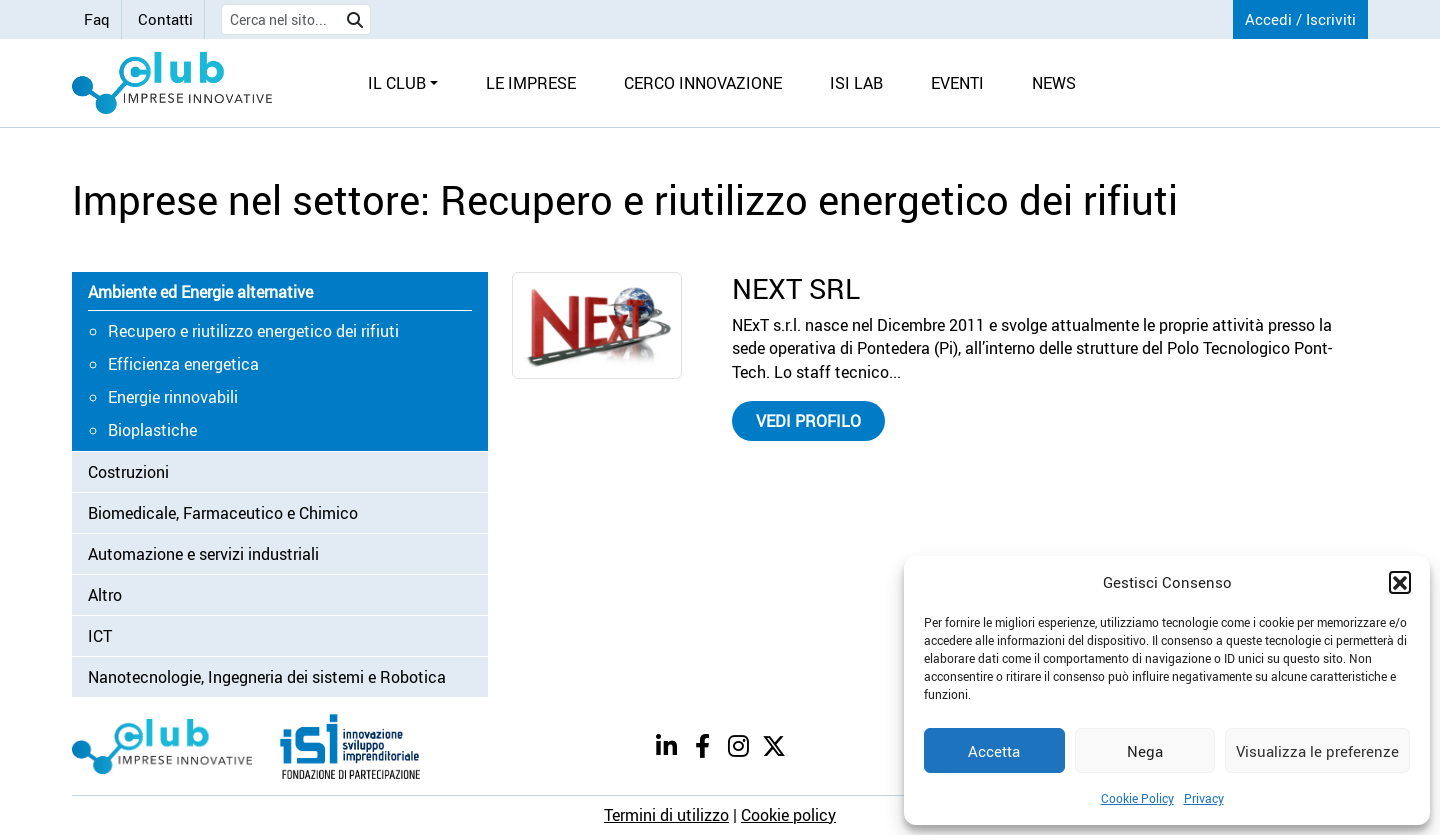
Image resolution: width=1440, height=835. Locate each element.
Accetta (994, 751)
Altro (105, 595)
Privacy (1204, 798)
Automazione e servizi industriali (203, 554)
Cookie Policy (1137, 798)
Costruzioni (128, 472)
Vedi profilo (808, 421)
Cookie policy (788, 815)
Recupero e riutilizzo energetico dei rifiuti (253, 331)
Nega (1145, 751)
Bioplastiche (152, 430)
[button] (1400, 582)
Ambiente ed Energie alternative (200, 292)
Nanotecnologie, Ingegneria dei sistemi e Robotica (267, 677)
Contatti (165, 19)
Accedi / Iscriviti (1300, 19)
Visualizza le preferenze (1317, 751)
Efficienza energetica (183, 364)
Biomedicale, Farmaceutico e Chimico (223, 513)
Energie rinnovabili (173, 397)
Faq (97, 19)
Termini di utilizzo (666, 815)
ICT (100, 636)
